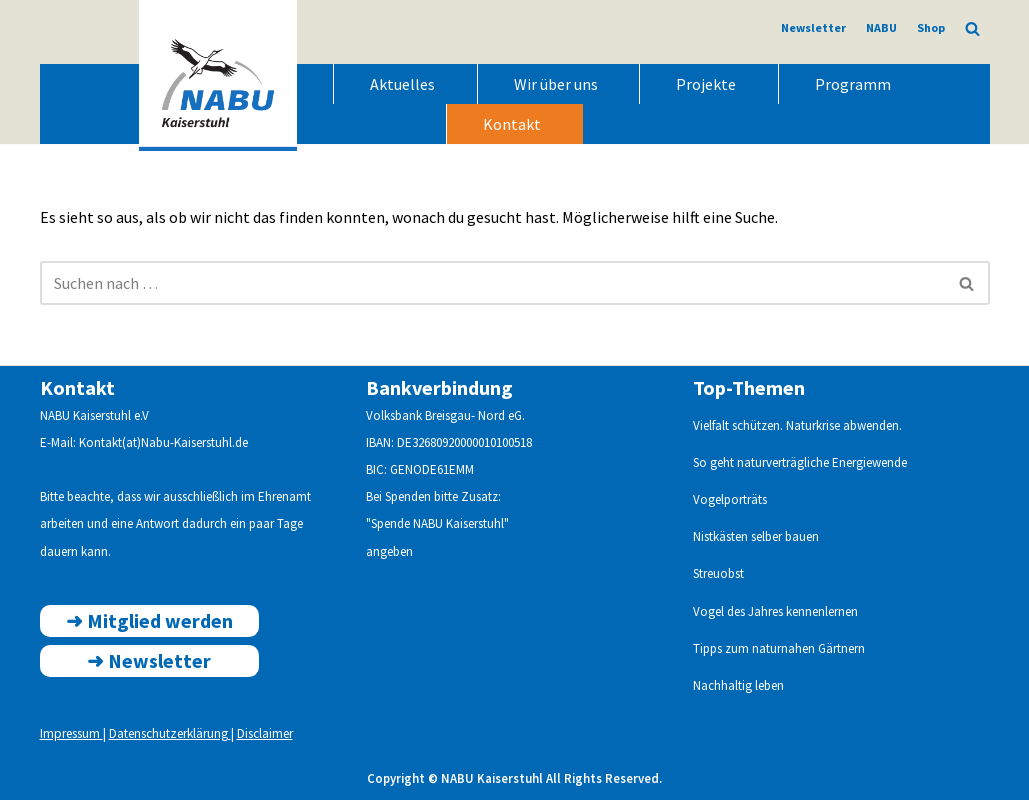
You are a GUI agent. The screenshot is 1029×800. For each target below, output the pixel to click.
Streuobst (718, 573)
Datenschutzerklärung (170, 733)
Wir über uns (556, 84)
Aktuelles (402, 84)
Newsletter (813, 27)
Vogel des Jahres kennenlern (769, 611)
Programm (853, 84)
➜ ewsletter (149, 660)
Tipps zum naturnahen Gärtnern (779, 648)
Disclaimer (265, 733)
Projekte (706, 84)
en (851, 611)
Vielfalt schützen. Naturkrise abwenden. (797, 425)
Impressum (71, 733)
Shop (931, 27)
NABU (881, 27)
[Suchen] (972, 28)
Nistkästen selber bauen (756, 536)
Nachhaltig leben (738, 685)
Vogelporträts (730, 499)
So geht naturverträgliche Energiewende (800, 462)
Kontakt (512, 124)
